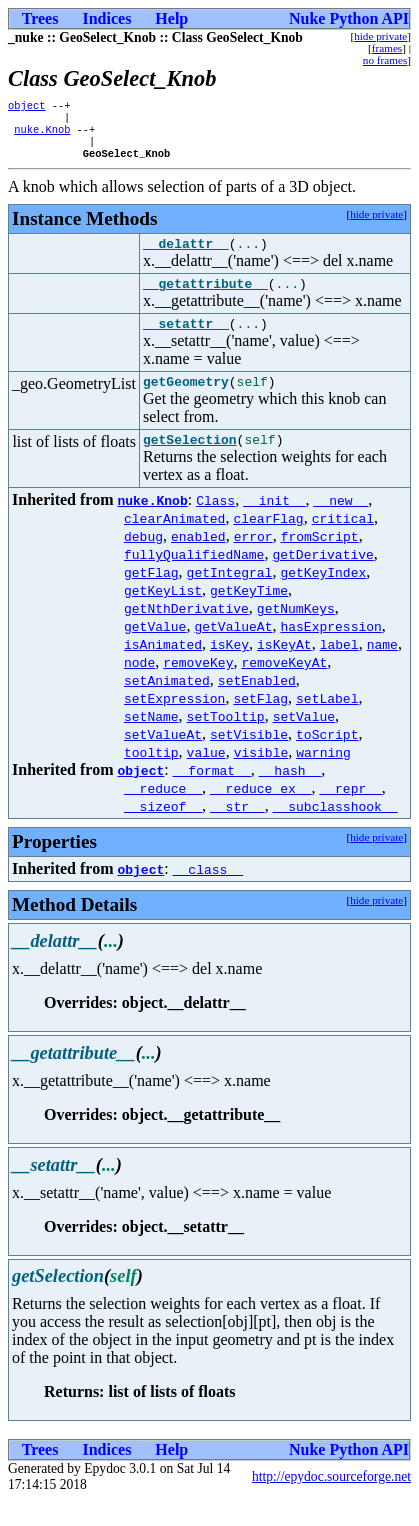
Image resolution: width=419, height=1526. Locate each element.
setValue (304, 741)
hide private (380, 36)
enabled (198, 561)
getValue (155, 651)
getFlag (151, 597)
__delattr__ (186, 256)
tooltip (151, 777)
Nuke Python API (349, 18)
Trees (40, 18)
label (339, 669)
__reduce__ (163, 813)
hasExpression (330, 651)
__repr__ (350, 813)
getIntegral (230, 597)
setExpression (174, 723)
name (382, 669)
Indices (106, 18)
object (26, 107)
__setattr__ (186, 342)
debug (143, 561)
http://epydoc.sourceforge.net (331, 1501)
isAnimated (163, 669)
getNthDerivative (186, 633)
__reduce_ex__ (260, 813)
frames (387, 48)
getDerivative (322, 579)
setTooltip (226, 741)
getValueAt (233, 651)
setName (151, 741)
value (206, 777)
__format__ (212, 795)
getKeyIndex (323, 597)
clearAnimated (174, 543)
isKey (229, 669)
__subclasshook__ (335, 831)
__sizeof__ (163, 831)
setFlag (260, 723)
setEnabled (257, 705)
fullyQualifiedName (194, 579)
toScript (327, 759)
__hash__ (290, 795)
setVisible (249, 759)
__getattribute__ (205, 299)
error (253, 561)
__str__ (237, 831)
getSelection (190, 464)
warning (323, 777)
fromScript (320, 561)
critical (343, 543)
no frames (385, 60)
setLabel (327, 723)
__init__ (274, 525)
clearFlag (268, 543)
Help (171, 18)
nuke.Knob (42, 135)
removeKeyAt (284, 687)
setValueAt (163, 759)
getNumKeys (296, 633)
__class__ (208, 894)
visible (261, 777)
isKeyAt (284, 669)
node (139, 687)
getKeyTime (249, 615)
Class (215, 525)
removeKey (198, 687)
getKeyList (163, 615)
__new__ (341, 525)
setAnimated (167, 705)
